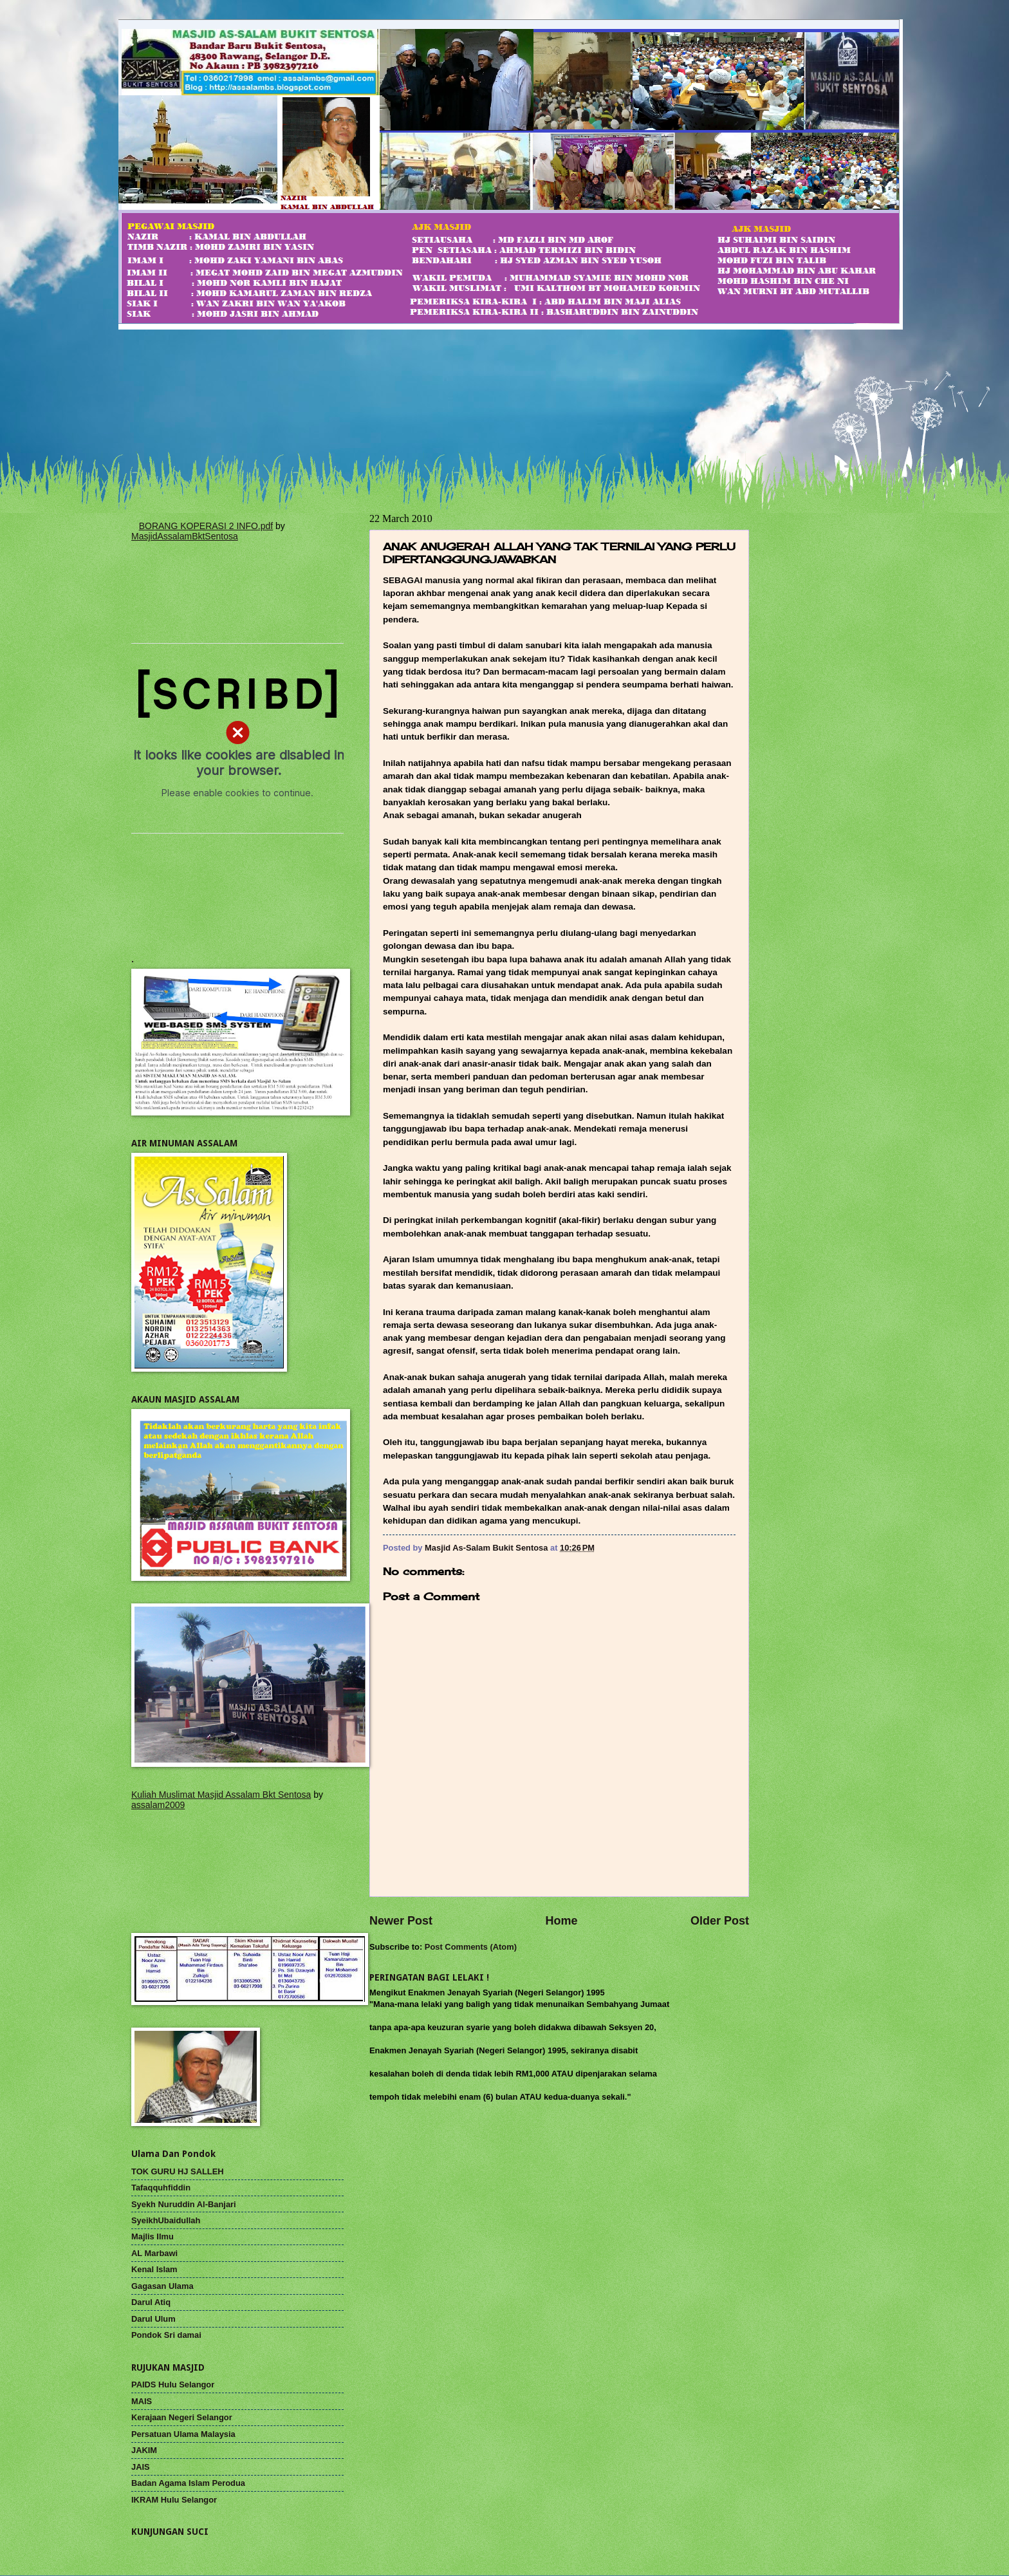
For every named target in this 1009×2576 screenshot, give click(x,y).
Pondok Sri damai (166, 2335)
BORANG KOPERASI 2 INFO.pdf (206, 526)
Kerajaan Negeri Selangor (181, 2417)
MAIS (141, 2401)
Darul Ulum (153, 2319)
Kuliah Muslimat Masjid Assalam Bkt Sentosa (221, 1794)
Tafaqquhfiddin (160, 2187)
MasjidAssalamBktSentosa (184, 536)
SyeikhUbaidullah (165, 2220)
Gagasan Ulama (162, 2286)
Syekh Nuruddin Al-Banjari (183, 2204)
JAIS (140, 2467)
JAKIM (144, 2450)
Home (561, 1920)
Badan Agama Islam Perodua (188, 2483)
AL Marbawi (154, 2253)
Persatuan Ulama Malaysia (183, 2434)
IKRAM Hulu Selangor (174, 2500)
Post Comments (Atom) (471, 1947)
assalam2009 (158, 1805)
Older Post (719, 1920)
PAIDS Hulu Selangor (172, 2384)
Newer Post (400, 1920)
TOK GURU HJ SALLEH (177, 2171)
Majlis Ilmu (152, 2236)
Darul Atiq (151, 2302)
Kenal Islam (154, 2269)
